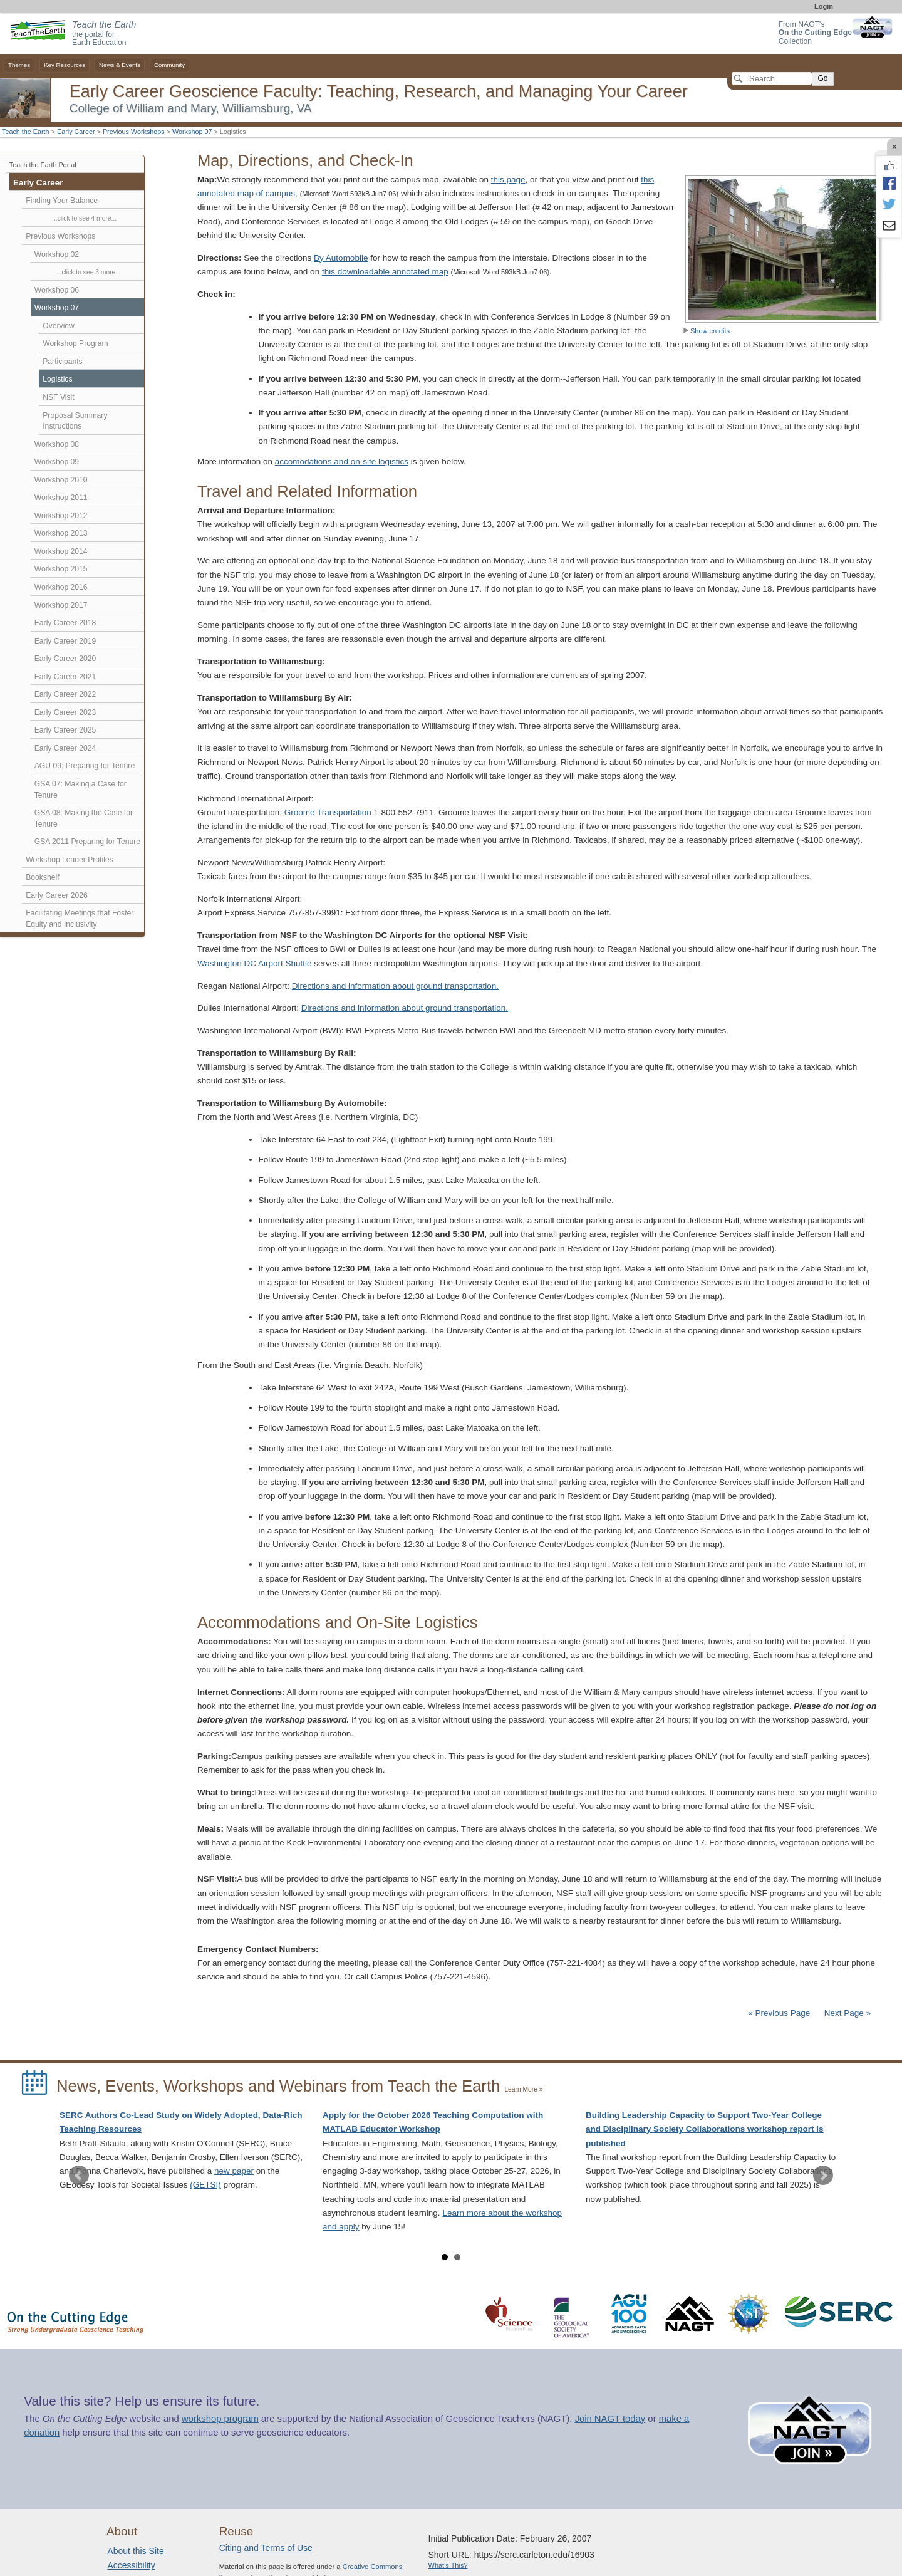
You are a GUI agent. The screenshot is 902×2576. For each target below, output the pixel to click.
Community (169, 64)
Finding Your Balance (62, 200)
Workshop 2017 (61, 605)
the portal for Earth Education (104, 34)
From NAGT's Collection (815, 33)
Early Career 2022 (65, 694)
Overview (59, 325)
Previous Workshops (134, 131)
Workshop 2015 (61, 569)
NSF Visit (58, 397)
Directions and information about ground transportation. (395, 986)
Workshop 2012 (61, 515)
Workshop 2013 (61, 533)
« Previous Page (779, 2013)
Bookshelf (42, 877)
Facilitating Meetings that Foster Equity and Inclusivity (79, 919)
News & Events (119, 64)
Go (822, 78)
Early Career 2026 (57, 895)
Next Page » (846, 2013)
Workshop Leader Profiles (69, 859)
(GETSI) (205, 2184)
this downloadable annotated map (385, 271)
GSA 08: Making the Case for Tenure (83, 818)
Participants (62, 361)
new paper (234, 2171)
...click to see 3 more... (88, 272)
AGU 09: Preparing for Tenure (84, 765)
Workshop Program (75, 343)
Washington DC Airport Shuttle (254, 963)
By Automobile (341, 258)
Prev (79, 2176)
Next (823, 2176)
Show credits (706, 331)
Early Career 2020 (65, 658)
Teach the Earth (25, 131)
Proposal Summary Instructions (75, 421)
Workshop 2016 (61, 587)
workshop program (220, 2419)
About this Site (135, 2551)
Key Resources (64, 64)
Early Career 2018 (65, 622)
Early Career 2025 (65, 730)
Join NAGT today (609, 2419)
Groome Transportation (327, 812)
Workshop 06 (56, 290)
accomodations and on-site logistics (341, 461)
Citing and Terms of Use (266, 2548)
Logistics (57, 379)
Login (823, 6)
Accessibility (131, 2565)
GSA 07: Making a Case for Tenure (80, 790)
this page (508, 179)
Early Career (76, 131)
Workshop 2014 (61, 551)
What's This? (448, 2565)
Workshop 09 (56, 461)
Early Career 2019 (65, 641)
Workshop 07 (192, 131)
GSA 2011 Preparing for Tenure (87, 841)
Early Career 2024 (65, 748)
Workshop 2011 (61, 497)
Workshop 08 (56, 444)
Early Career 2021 (65, 676)
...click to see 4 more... (84, 218)
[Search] (772, 78)
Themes (19, 64)
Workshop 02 (56, 254)
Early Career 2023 (65, 712)
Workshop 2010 (61, 480)
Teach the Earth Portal (42, 165)
